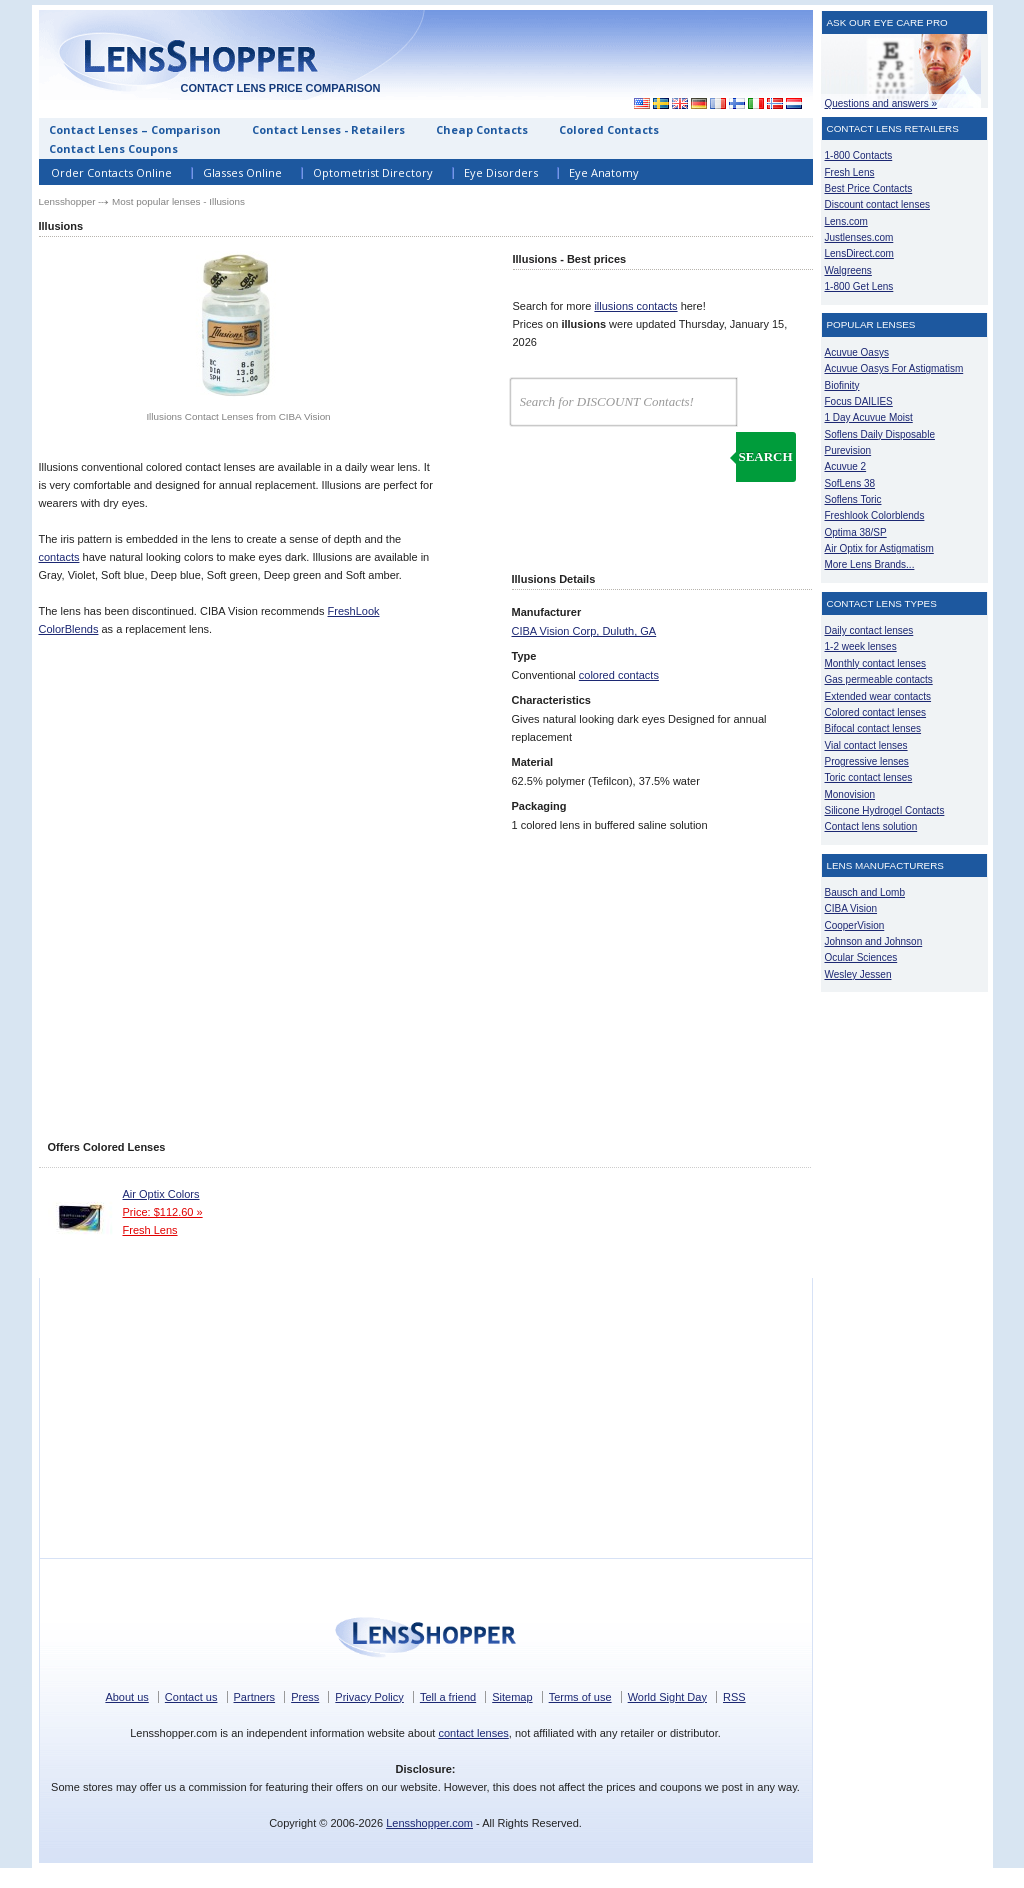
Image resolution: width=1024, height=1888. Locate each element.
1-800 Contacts (859, 155)
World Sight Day (667, 1697)
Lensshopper (67, 201)
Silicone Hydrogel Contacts (885, 810)
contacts (59, 557)
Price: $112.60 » (163, 1212)
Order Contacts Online (111, 172)
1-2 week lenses (861, 646)
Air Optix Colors (161, 1194)
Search (765, 456)
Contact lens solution (871, 826)
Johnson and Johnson (874, 941)
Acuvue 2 (846, 466)
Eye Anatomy (604, 172)
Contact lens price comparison (280, 88)
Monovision (850, 794)
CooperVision (855, 925)
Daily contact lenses (869, 630)
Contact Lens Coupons (113, 148)
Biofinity (842, 385)
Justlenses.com (859, 237)
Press (305, 1697)
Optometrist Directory (373, 172)
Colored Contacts (609, 129)
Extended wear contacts (878, 696)
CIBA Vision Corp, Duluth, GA (584, 631)
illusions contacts (635, 306)
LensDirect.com (859, 253)
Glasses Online (242, 172)
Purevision (848, 450)
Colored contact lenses (876, 712)
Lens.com (846, 221)
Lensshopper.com (429, 1823)
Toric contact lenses (869, 777)
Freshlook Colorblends (875, 515)
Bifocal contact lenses (873, 728)
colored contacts (619, 675)
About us (126, 1697)
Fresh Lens (150, 1230)
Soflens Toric (853, 499)
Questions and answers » (881, 103)
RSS (734, 1697)
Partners (255, 1697)
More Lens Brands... (870, 564)
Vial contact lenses (866, 745)
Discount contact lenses (877, 204)
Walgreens (848, 270)
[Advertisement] (629, 54)
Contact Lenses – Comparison (135, 129)
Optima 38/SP (856, 532)
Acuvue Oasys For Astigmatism (894, 368)
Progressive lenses (867, 761)
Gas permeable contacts (879, 679)
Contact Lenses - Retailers (328, 129)
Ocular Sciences (861, 957)
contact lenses (473, 1733)
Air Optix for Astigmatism (879, 548)
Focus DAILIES (859, 401)
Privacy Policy (369, 1697)
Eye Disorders (501, 172)
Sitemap (512, 1697)
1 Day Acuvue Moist (869, 417)
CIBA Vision (851, 908)
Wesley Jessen (858, 974)
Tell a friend (448, 1697)
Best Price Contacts (869, 188)
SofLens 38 (850, 483)
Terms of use (580, 1697)
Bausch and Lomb (865, 892)
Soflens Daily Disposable (880, 434)
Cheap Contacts (482, 129)
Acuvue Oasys (857, 352)
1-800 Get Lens (859, 286)
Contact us (191, 1697)
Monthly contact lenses (876, 663)
